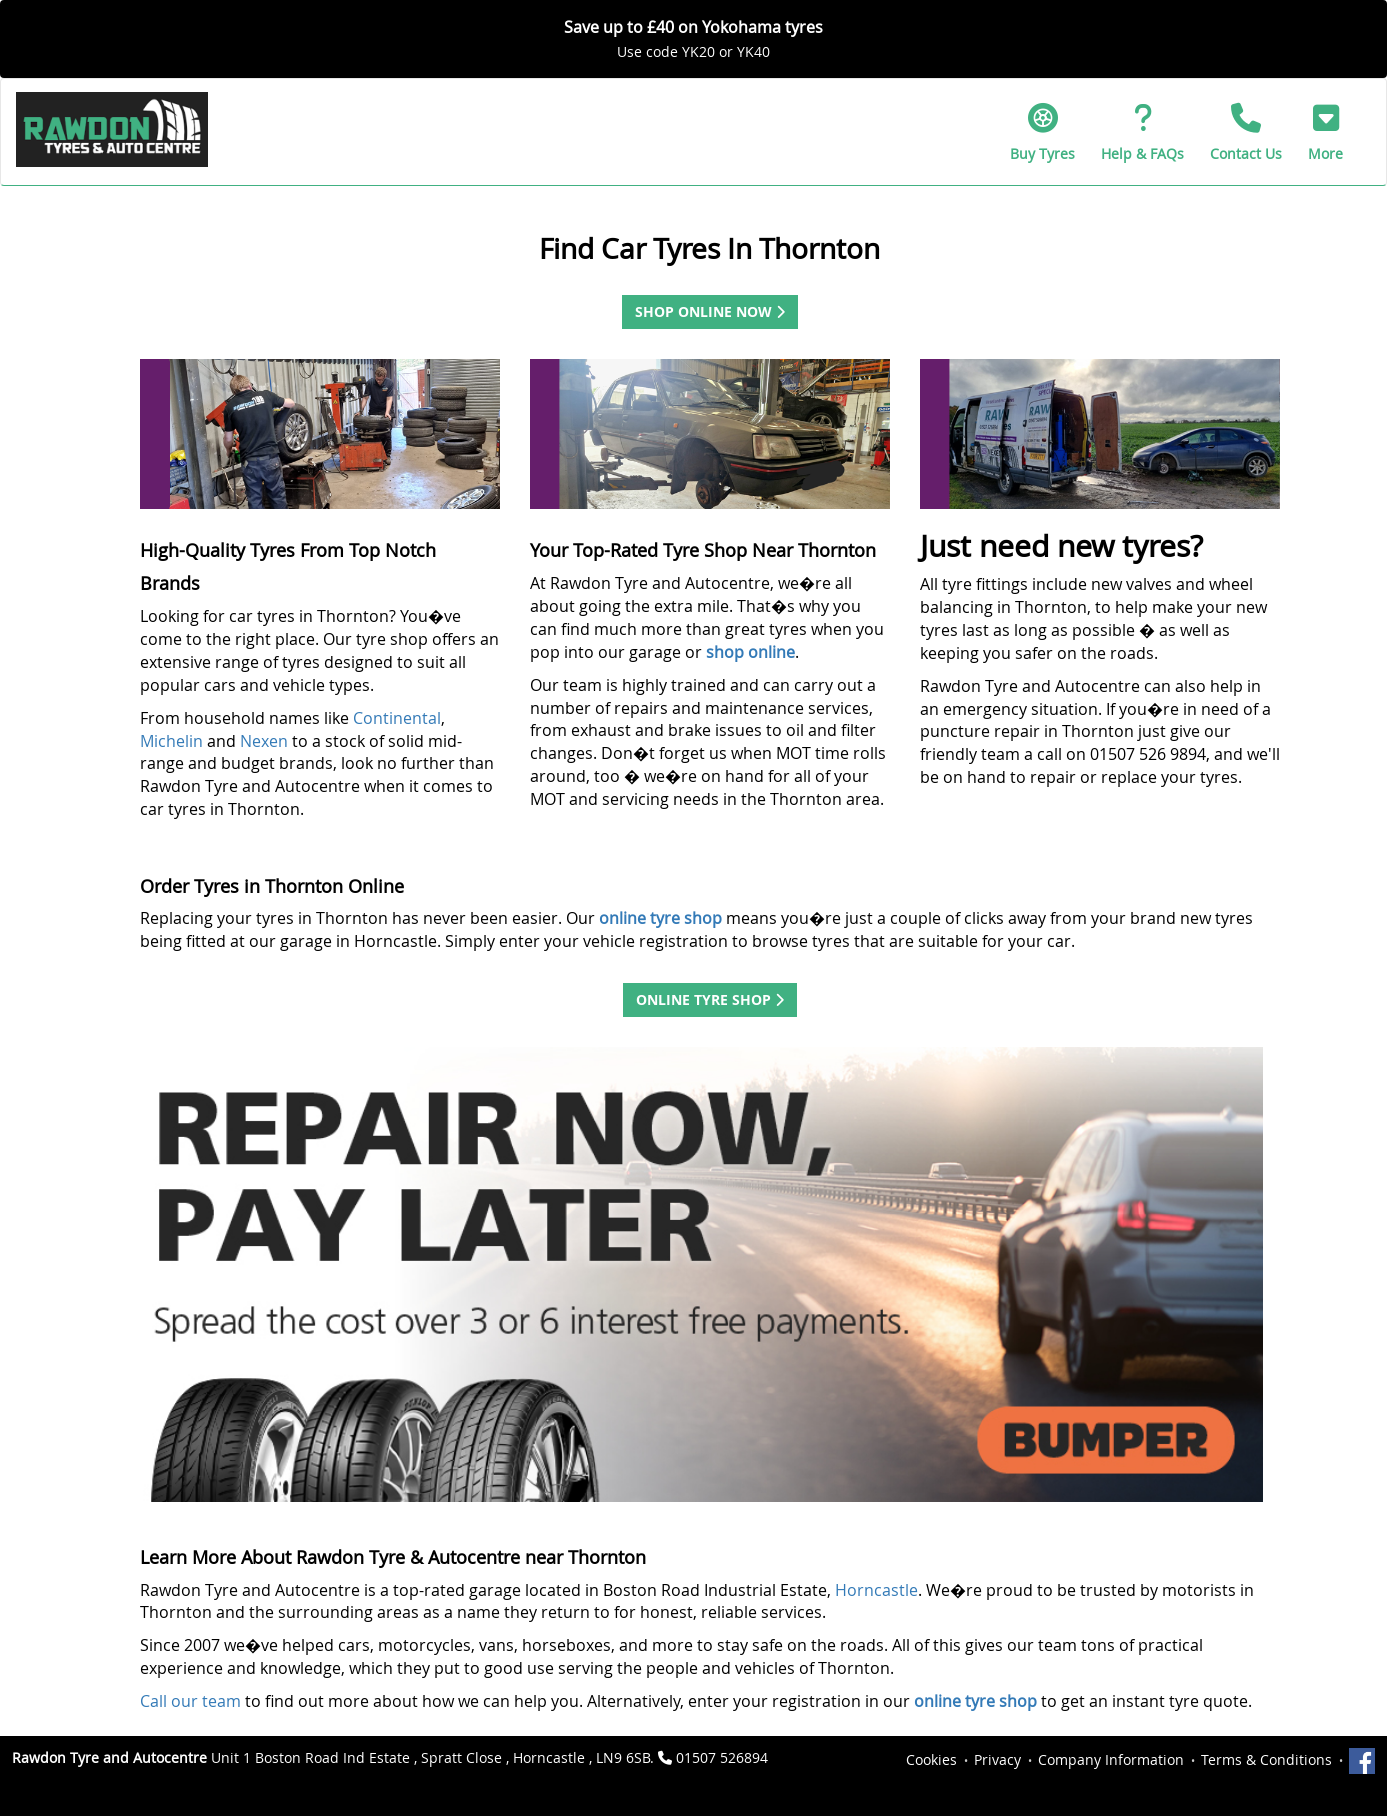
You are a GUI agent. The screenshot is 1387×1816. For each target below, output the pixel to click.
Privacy (997, 1759)
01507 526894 (722, 1757)
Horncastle (876, 1590)
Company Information (1111, 1759)
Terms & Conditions (1266, 1759)
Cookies (931, 1759)
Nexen (266, 741)
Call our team (190, 1701)
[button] (1325, 132)
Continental (397, 718)
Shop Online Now (710, 311)
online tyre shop (975, 1701)
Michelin (173, 741)
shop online (750, 652)
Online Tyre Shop (710, 999)
